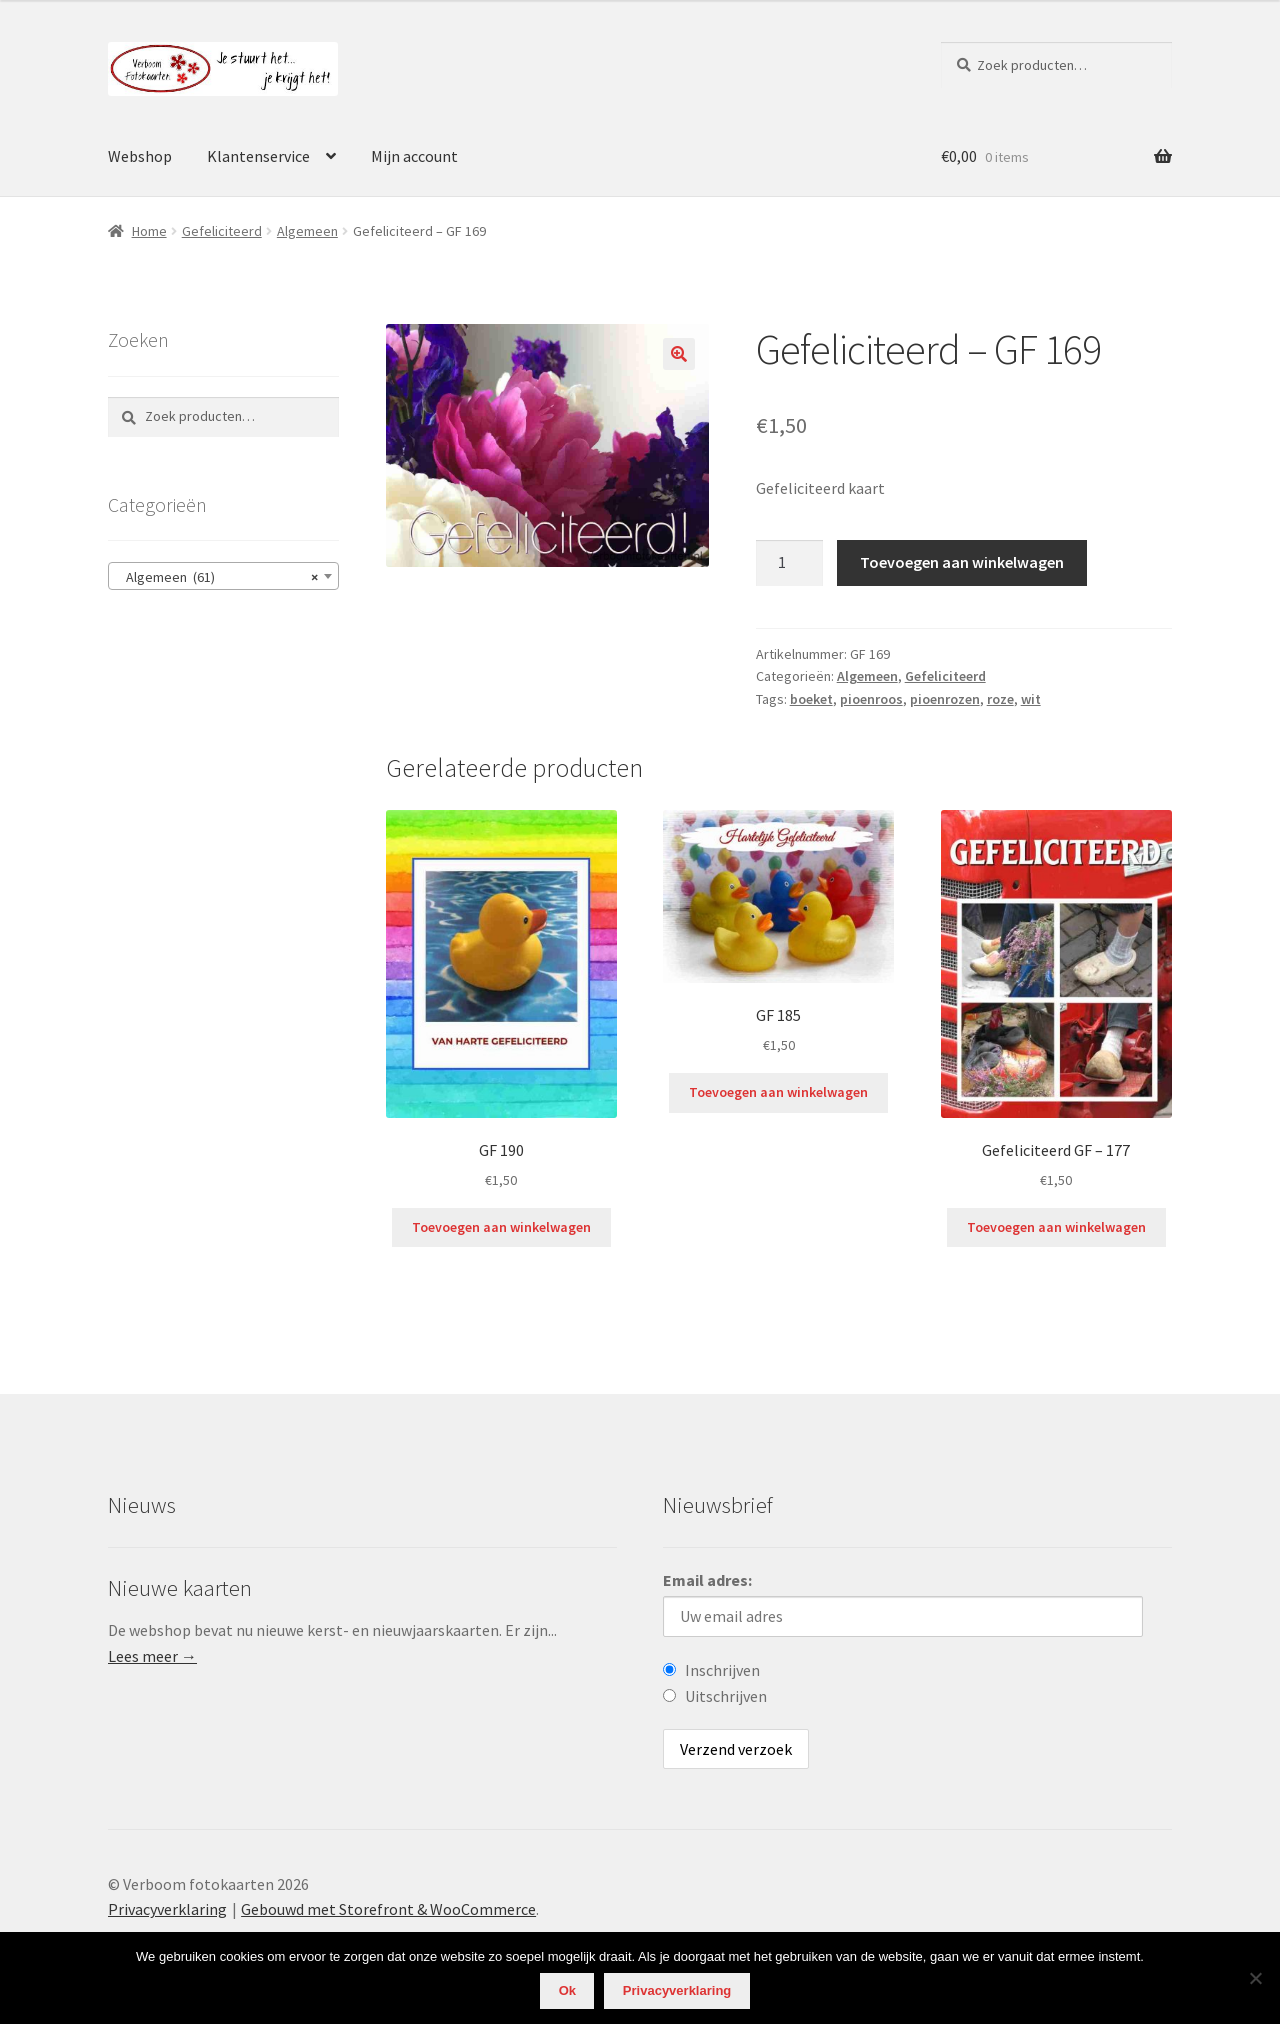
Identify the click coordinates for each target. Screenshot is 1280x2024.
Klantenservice (258, 156)
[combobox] (223, 576)
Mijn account (414, 156)
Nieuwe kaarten (180, 1588)
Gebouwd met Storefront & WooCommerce (388, 1909)
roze (1000, 699)
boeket (811, 699)
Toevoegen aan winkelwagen (962, 562)
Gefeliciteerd (222, 231)
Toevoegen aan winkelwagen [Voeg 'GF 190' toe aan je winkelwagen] (501, 1227)
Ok (567, 1990)
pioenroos (871, 699)
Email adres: (707, 1580)
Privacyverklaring (167, 1909)
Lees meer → (152, 1656)
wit (1031, 699)
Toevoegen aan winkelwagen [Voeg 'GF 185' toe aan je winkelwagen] (778, 1092)
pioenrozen (945, 699)
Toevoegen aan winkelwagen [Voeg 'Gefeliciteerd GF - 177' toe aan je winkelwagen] (1056, 1227)
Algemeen (307, 231)
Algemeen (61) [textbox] (217, 577)
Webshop (140, 156)
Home (149, 231)
